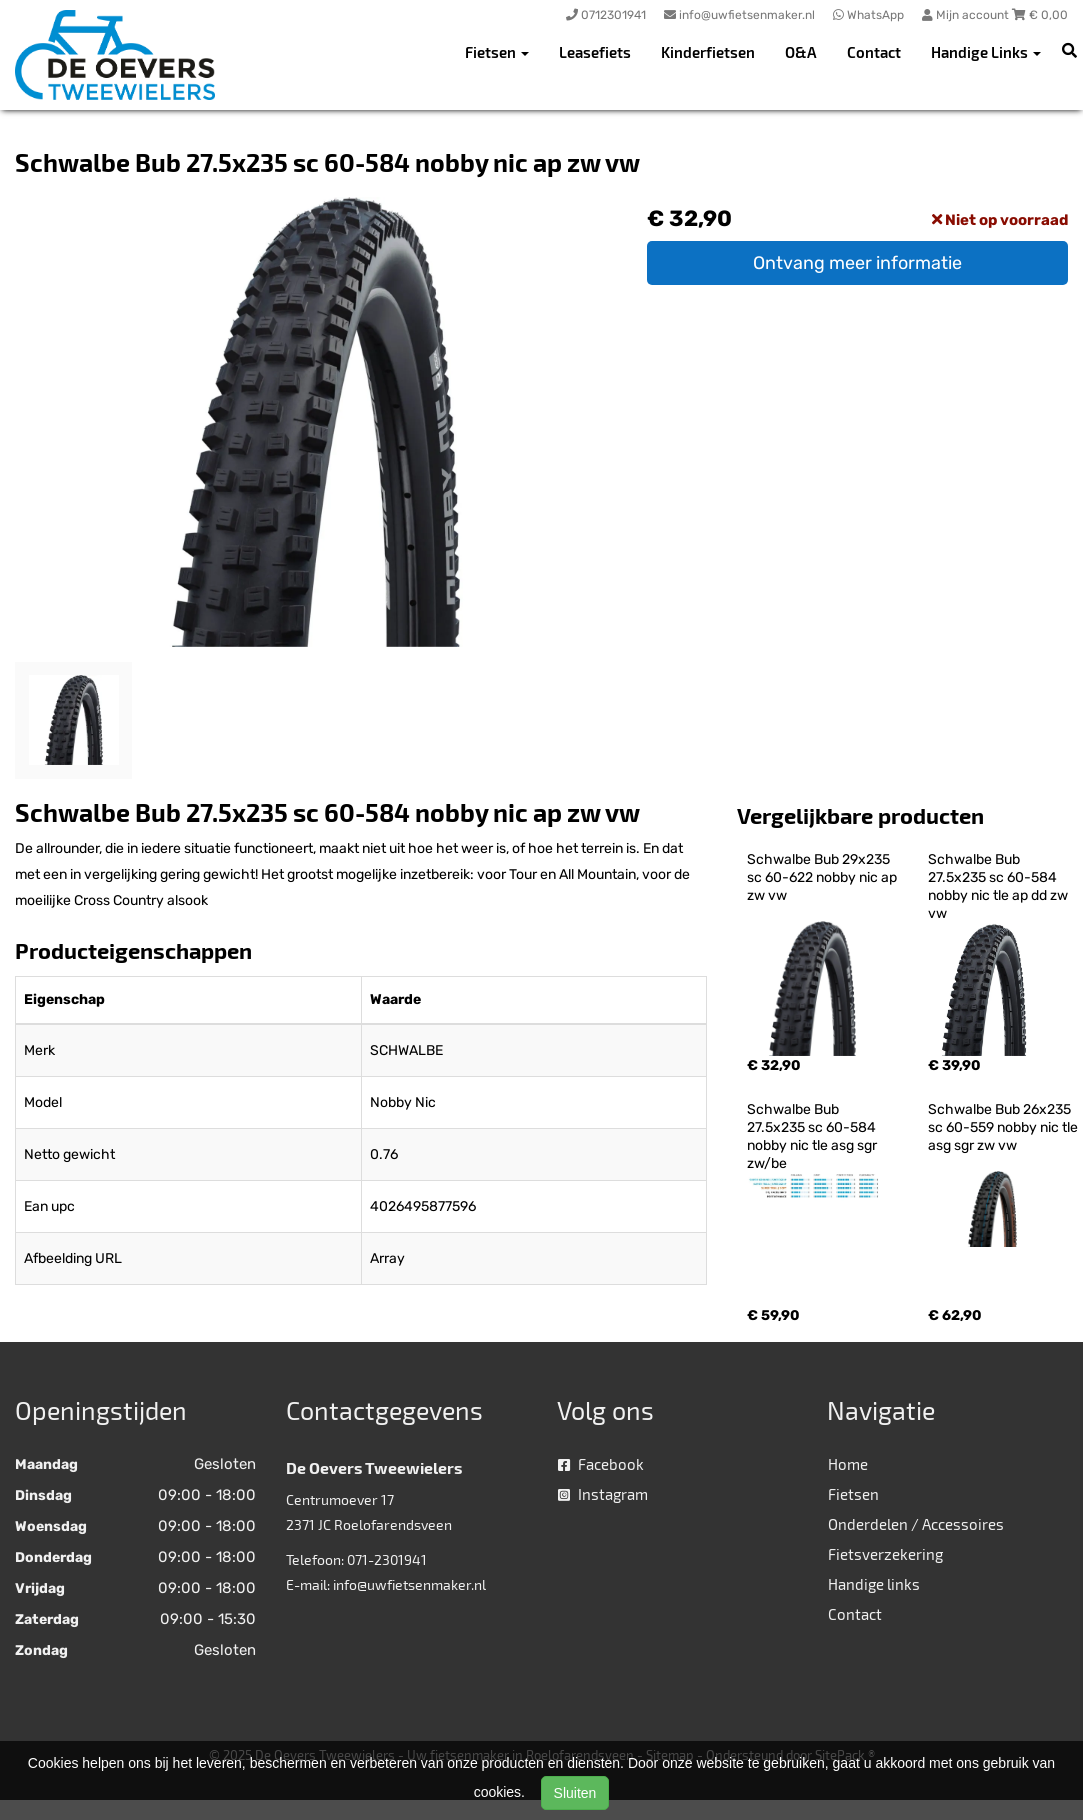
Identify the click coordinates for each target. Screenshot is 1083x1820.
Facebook (601, 1464)
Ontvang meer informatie (857, 263)
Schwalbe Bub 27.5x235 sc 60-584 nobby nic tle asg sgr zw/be (813, 1136)
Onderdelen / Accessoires (916, 1524)
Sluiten (575, 1793)
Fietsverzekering (885, 1554)
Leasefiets (595, 52)
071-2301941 (387, 1559)
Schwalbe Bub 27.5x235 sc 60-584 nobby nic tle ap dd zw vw (999, 886)
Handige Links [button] (986, 52)
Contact (874, 52)
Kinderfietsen (708, 52)
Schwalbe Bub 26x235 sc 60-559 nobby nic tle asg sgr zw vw (1004, 1127)
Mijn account (967, 15)
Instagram (603, 1494)
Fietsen (853, 1494)
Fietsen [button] (497, 52)
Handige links (874, 1584)
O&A (801, 52)
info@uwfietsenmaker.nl (409, 1584)
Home (848, 1464)
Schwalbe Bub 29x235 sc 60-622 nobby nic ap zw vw (823, 877)
